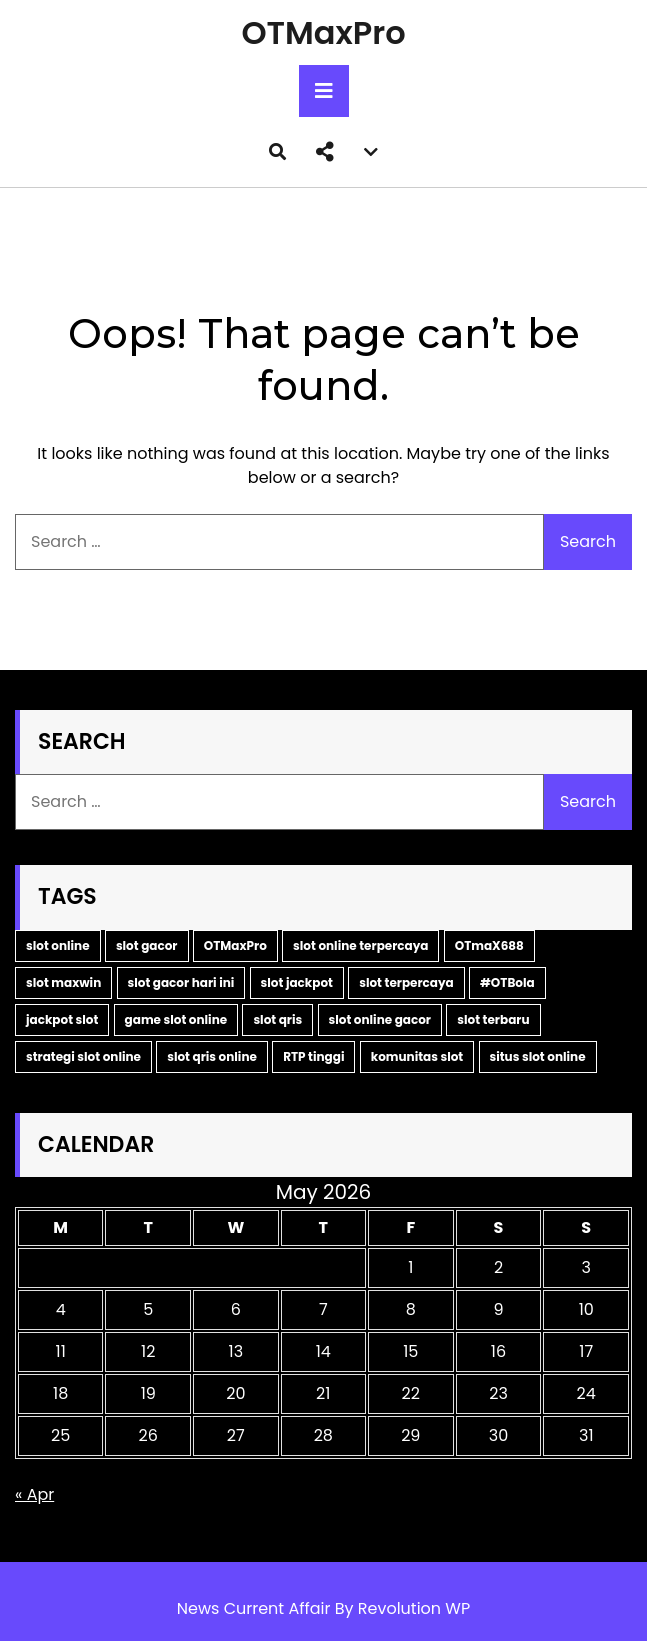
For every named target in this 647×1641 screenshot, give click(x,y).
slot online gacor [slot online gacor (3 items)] (380, 1019)
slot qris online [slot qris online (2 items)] (212, 1056)
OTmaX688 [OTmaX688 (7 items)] (489, 945)
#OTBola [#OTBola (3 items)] (507, 982)
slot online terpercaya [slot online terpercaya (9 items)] (360, 945)
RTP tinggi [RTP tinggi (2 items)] (313, 1056)
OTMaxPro (323, 32)
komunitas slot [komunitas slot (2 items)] (417, 1056)
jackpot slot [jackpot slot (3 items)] (62, 1019)
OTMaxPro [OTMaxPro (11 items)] (235, 945)
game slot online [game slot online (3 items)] (176, 1019)
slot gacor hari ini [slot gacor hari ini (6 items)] (181, 982)
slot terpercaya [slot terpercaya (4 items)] (406, 982)
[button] (325, 152)
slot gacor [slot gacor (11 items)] (147, 945)
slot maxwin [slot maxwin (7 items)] (63, 982)
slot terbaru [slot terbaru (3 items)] (493, 1019)
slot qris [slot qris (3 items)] (277, 1019)
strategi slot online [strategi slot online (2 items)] (83, 1056)
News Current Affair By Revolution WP (324, 1608)
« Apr (34, 1494)
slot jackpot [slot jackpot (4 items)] (297, 982)
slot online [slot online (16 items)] (58, 945)
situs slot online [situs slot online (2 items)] (538, 1056)
